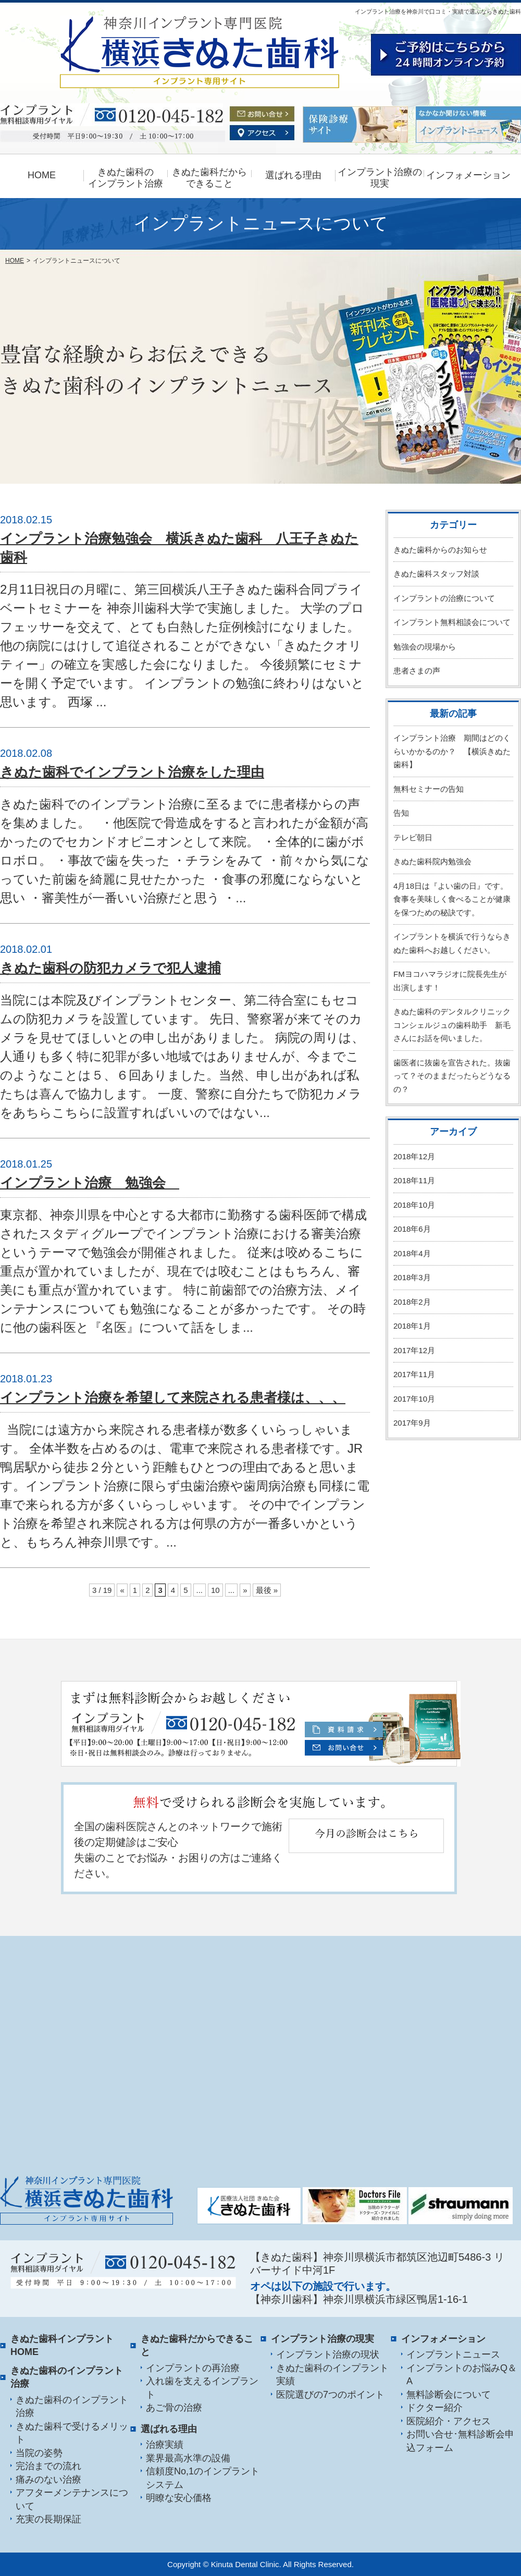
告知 (401, 812)
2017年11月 (414, 1374)
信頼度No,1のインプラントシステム (202, 2478)
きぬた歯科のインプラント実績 (332, 2375)
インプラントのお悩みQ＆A (461, 2375)
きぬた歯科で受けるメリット (72, 2433)
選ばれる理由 (293, 175)
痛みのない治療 (48, 2479)
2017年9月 (412, 1422)
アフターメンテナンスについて (72, 2499)
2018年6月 (412, 1228)
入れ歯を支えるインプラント (202, 2388)
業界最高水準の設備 (188, 2458)
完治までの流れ (48, 2466)
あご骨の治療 (174, 2407)
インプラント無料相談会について (452, 622)
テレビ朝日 (412, 837)
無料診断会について (448, 2394)
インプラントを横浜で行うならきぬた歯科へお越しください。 (452, 943)
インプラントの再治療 (193, 2368)
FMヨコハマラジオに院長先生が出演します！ (449, 981)
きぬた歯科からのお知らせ (440, 549)
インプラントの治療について (444, 598)
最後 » (267, 1590)
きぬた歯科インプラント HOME (62, 2346)
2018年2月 (412, 1301)
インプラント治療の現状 (327, 2354)
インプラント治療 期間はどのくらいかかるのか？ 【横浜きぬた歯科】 (452, 751)
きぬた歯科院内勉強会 (432, 861)
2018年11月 (414, 1180)
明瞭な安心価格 (179, 2498)
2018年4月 (412, 1253)
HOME (42, 175)
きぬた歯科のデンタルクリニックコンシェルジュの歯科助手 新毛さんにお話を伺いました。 (452, 1024)
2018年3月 (412, 1277)
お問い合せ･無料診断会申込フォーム (460, 2441)
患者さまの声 (416, 670)
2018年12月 (414, 1156)
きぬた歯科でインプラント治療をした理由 (132, 772)
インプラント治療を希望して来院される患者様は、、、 (172, 1397)
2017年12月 (414, 1350)
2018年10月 (414, 1204)
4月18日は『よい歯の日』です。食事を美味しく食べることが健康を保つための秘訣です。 (452, 899)
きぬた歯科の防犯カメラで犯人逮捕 (110, 968)
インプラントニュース (453, 2354)
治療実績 (164, 2444)
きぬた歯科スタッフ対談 (436, 573)
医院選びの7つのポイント (330, 2394)
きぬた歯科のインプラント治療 (72, 2407)
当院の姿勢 (39, 2453)
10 (215, 1590)
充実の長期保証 (48, 2519)
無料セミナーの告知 (428, 788)
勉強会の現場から (424, 646)
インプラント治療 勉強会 (89, 1183)
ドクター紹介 (434, 2407)
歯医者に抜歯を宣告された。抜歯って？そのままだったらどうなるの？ (452, 1076)
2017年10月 (414, 1398)
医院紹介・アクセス (448, 2421)
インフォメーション (468, 175)
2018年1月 (412, 1325)
